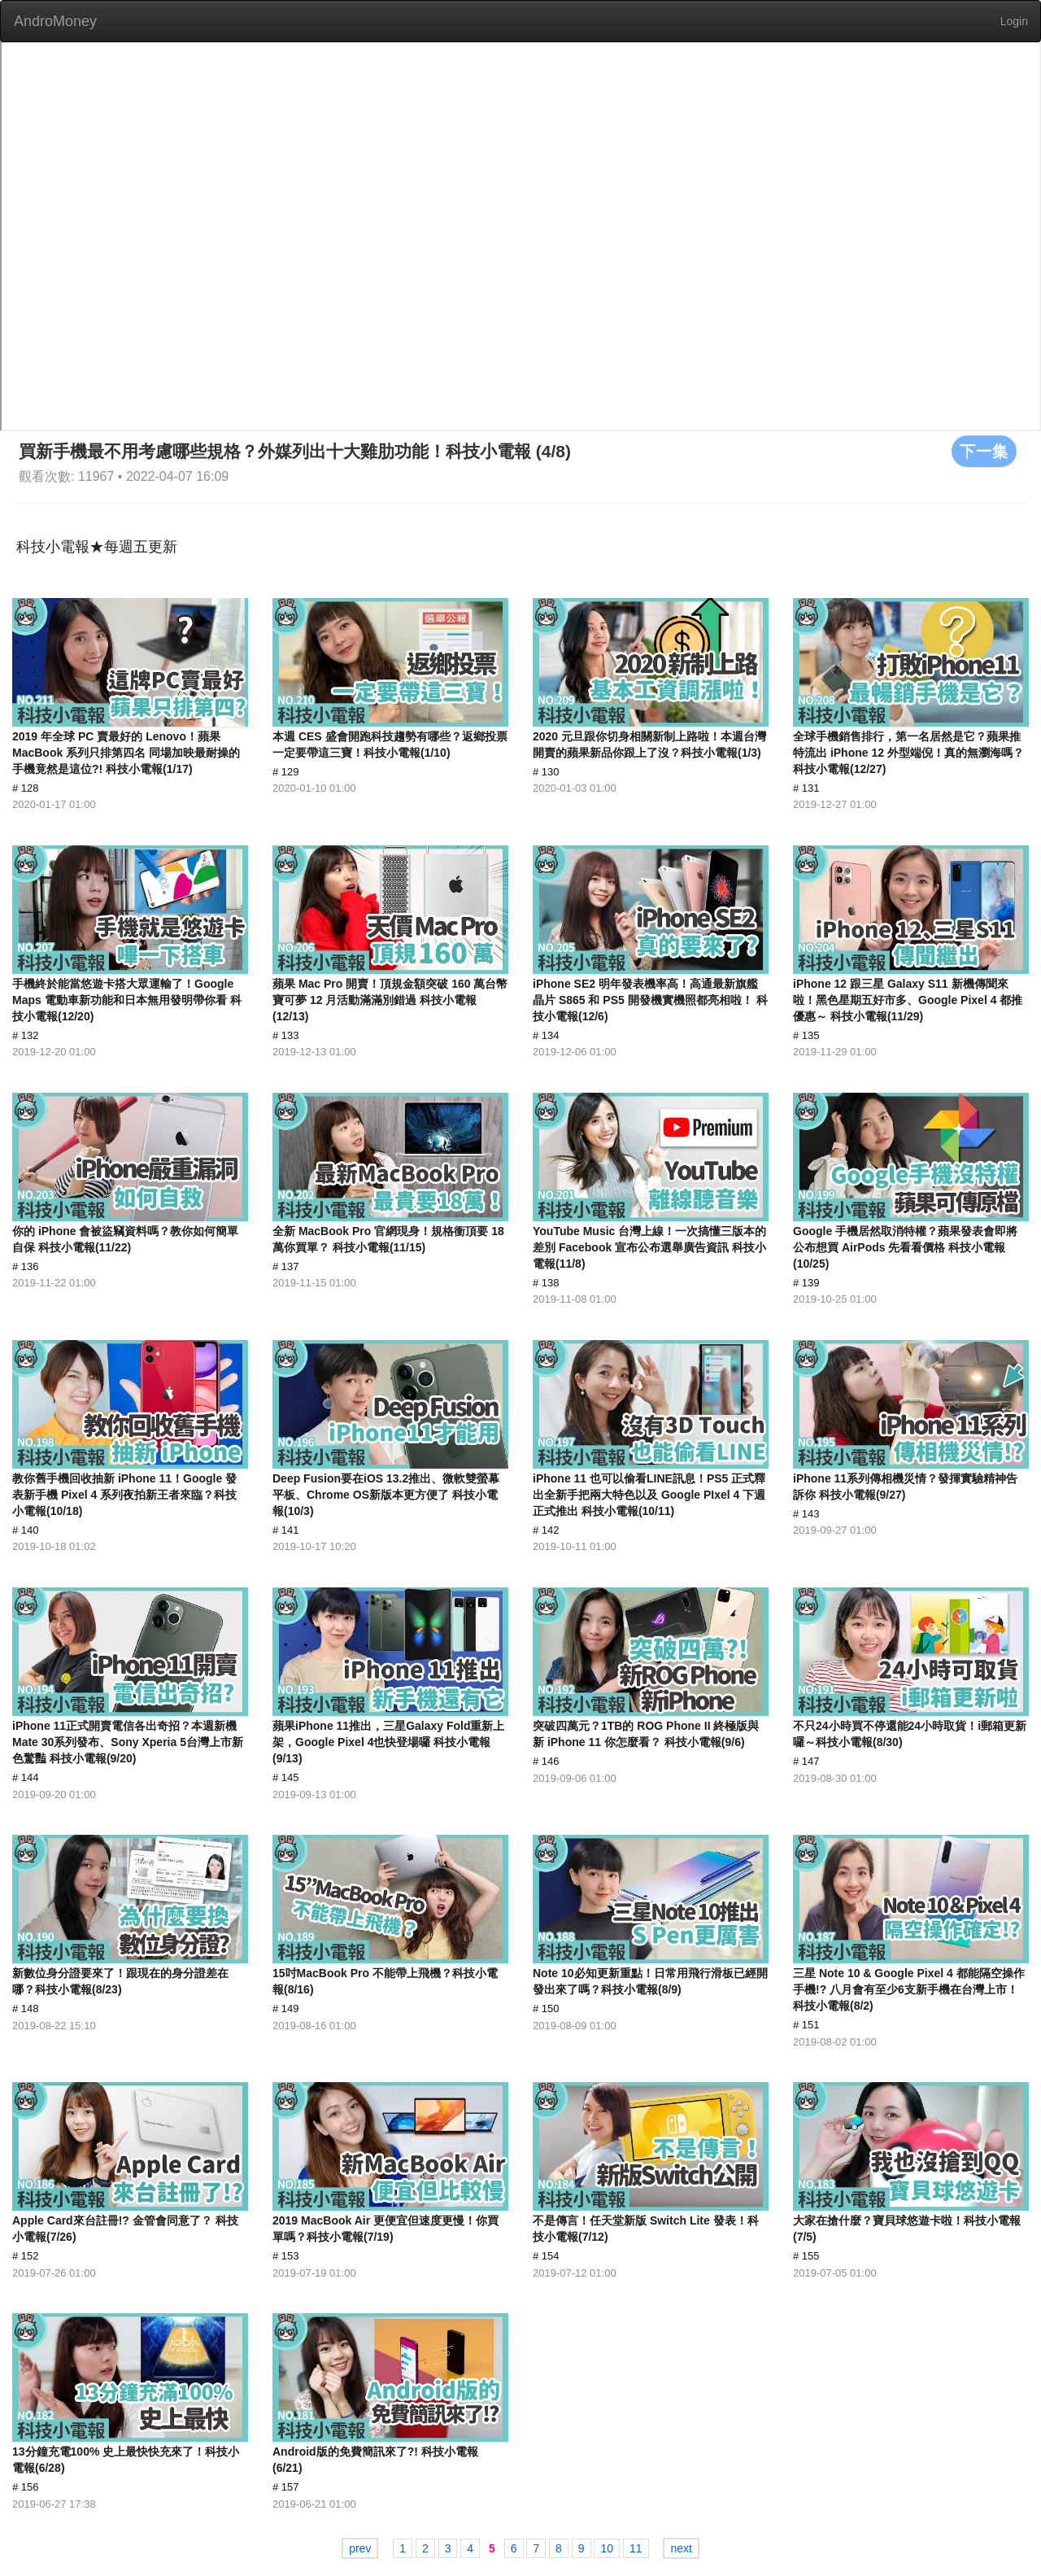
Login (1014, 21)
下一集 (984, 451)
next (680, 2548)
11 (635, 2548)
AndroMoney (55, 21)
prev (360, 2548)
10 (606, 2548)
